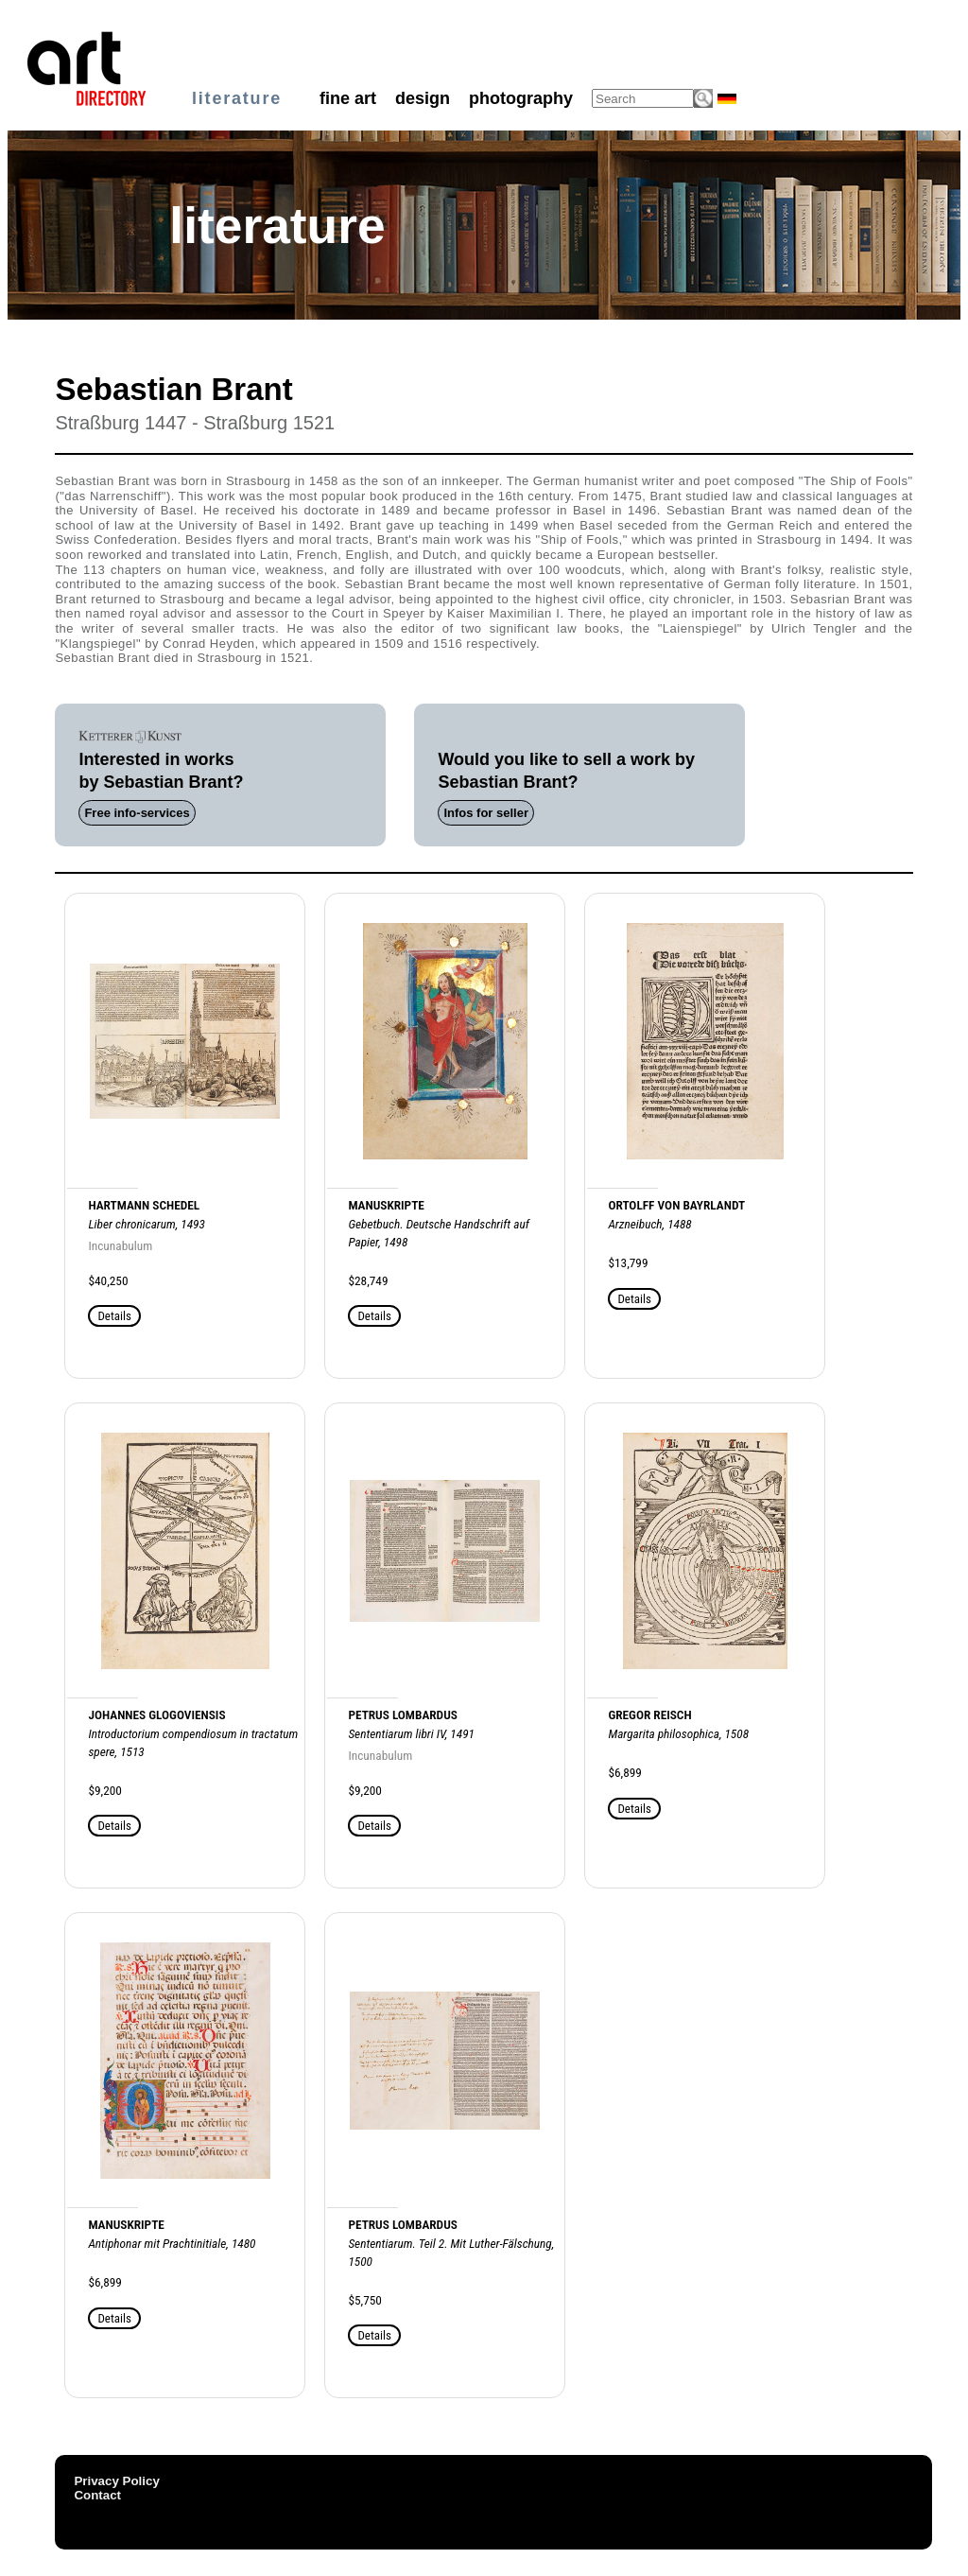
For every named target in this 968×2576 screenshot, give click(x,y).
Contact (97, 2495)
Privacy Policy (116, 2481)
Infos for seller (485, 813)
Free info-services (136, 813)
